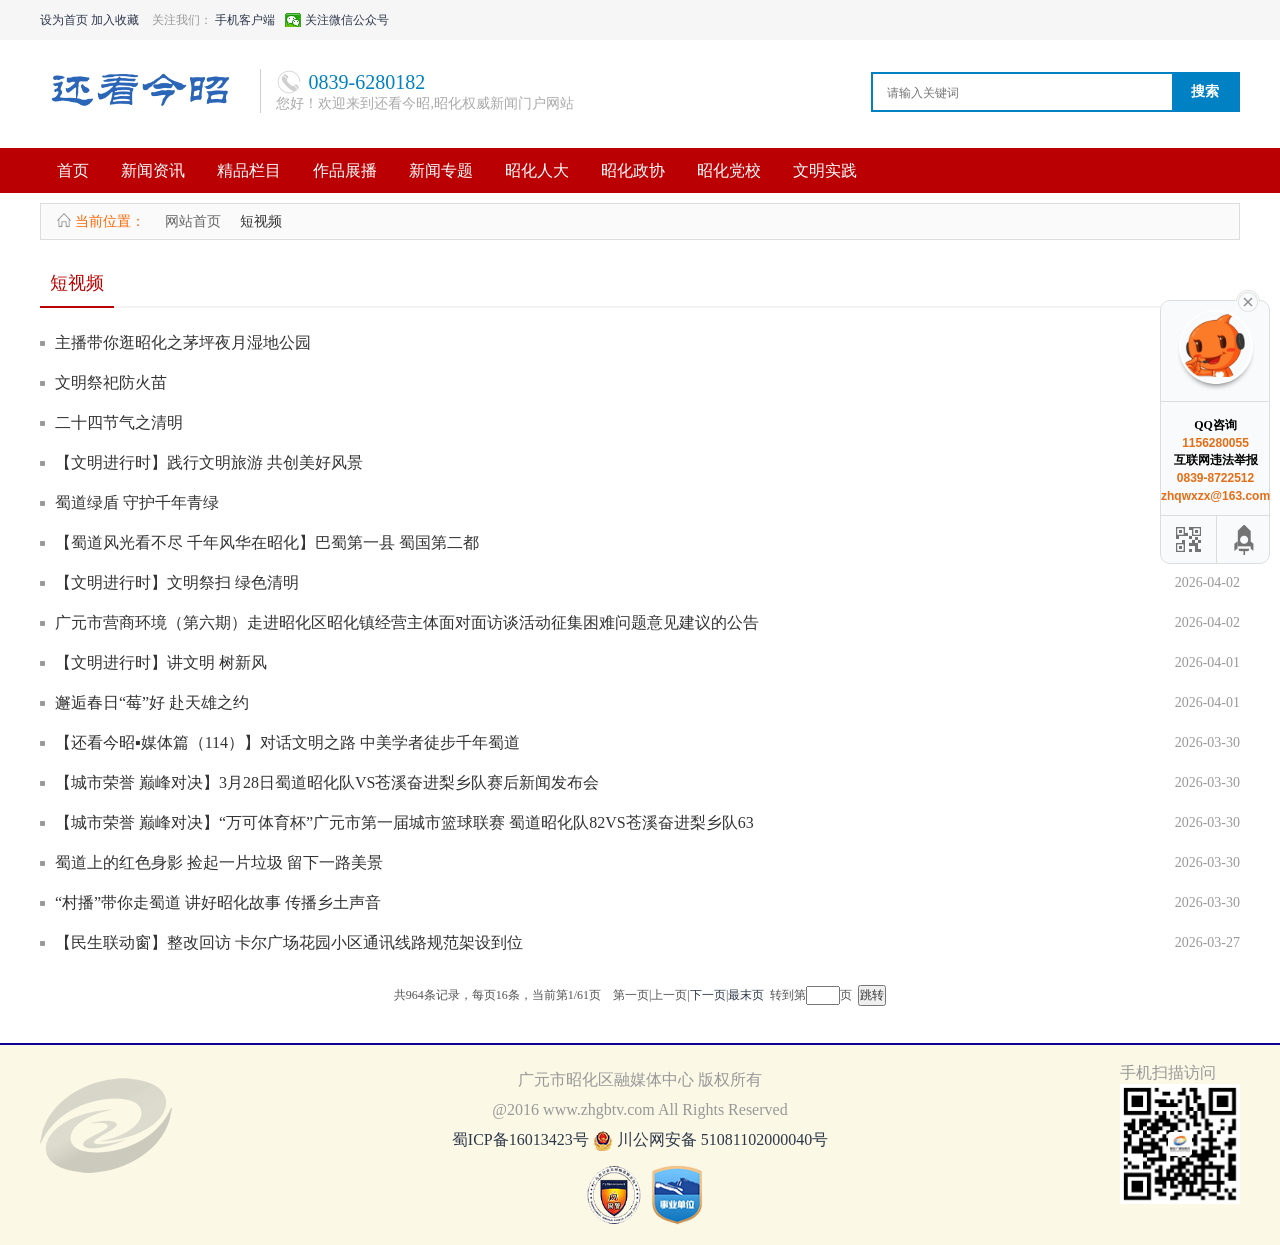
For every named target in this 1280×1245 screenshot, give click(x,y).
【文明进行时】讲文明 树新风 (161, 662)
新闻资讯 (153, 170)
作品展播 (345, 170)
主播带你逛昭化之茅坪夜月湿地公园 (183, 342)
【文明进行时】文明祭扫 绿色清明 (177, 582)
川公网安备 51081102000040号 (722, 1139)
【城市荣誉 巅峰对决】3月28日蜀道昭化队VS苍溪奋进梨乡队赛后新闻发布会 (327, 782)
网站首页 (193, 221)
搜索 (1205, 91)
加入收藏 (115, 20)
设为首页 (64, 20)
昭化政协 (633, 170)
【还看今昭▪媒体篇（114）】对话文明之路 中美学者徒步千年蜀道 (287, 742)
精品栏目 (249, 170)
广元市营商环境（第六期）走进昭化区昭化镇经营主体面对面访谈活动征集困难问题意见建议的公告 (407, 622)
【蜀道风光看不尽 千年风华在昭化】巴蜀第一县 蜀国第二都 (267, 542)
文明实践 (825, 170)
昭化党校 (729, 170)
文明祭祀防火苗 (111, 382)
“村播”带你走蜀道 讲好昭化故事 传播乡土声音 (218, 902)
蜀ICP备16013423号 (522, 1139)
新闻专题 (441, 170)
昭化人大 (537, 170)
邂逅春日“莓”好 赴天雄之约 (152, 702)
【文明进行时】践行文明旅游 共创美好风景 (209, 462)
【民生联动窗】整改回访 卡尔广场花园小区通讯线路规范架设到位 (289, 942)
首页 (73, 170)
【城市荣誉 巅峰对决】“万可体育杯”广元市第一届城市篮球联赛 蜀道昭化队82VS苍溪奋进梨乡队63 (404, 822)
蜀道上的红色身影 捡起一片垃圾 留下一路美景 (219, 862)
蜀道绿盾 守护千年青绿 (137, 502)
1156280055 (1215, 443)
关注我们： (182, 20)
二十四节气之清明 (119, 422)
